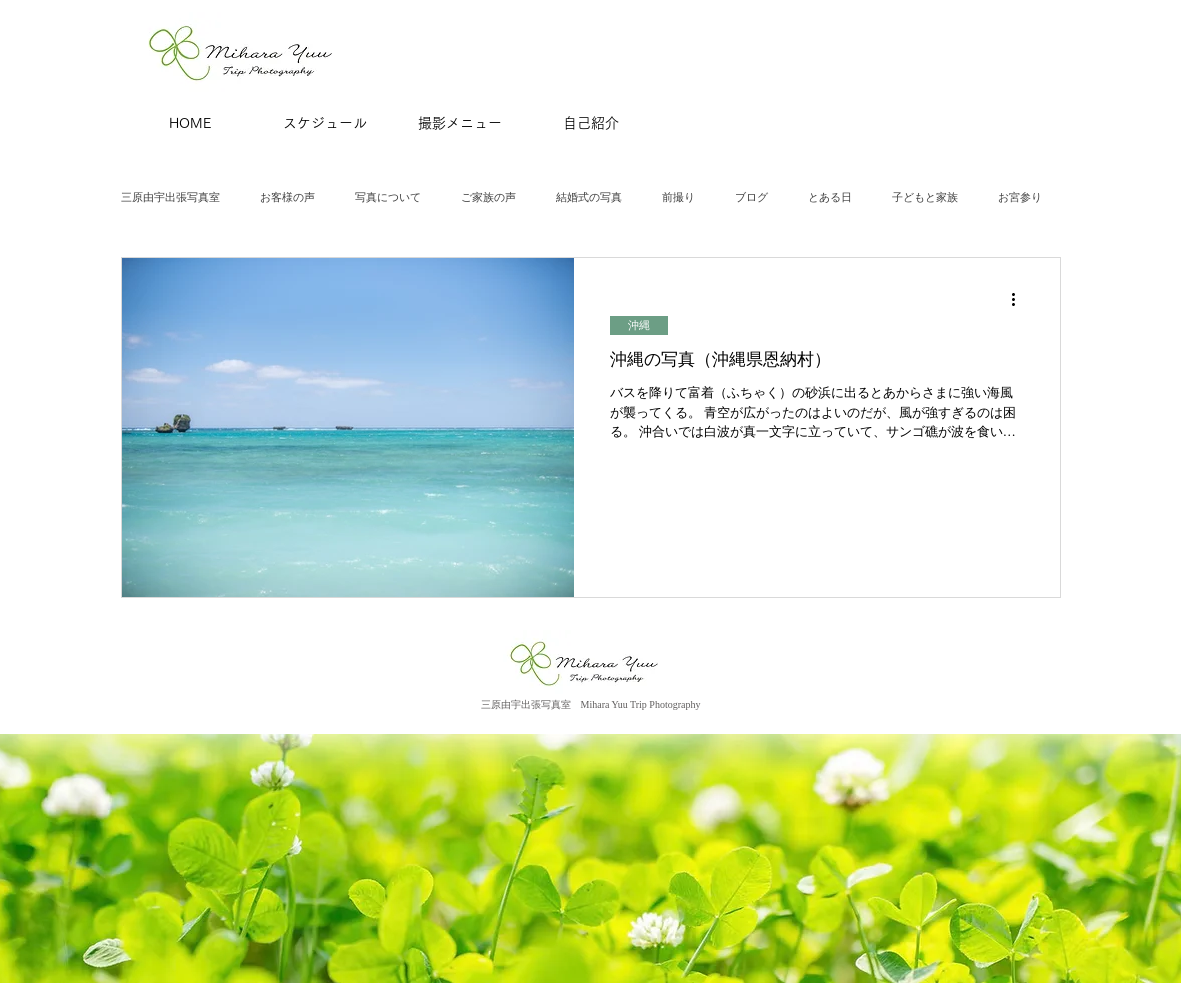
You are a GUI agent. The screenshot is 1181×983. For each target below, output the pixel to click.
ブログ (751, 197)
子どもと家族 (925, 197)
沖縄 (639, 325)
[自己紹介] (591, 124)
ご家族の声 (488, 197)
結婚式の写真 (589, 197)
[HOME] (190, 124)
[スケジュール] (325, 124)
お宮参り (1020, 197)
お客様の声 (287, 197)
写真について (388, 197)
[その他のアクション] (1021, 299)
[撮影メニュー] (460, 124)
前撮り (678, 197)
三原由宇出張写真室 (170, 197)
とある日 (830, 197)
